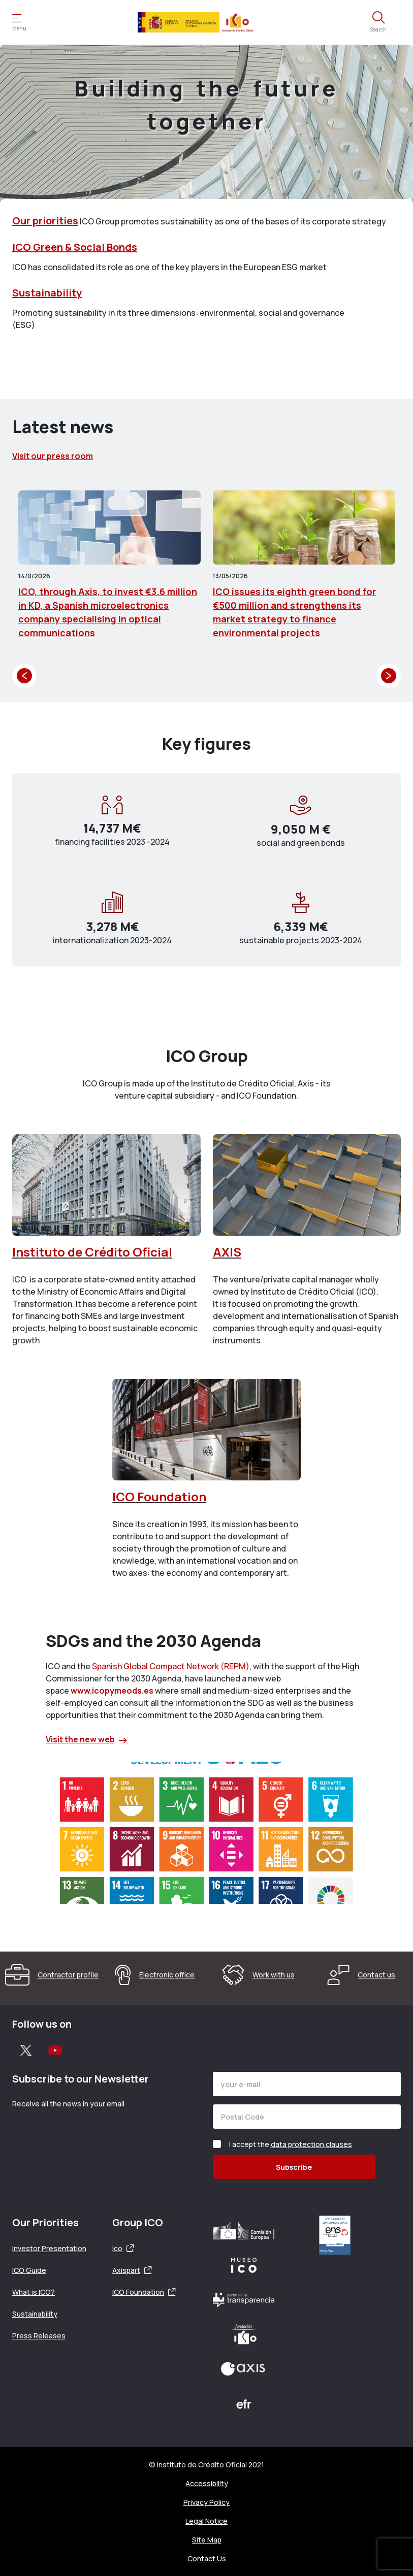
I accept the (290, 2144)
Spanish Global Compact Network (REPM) (170, 1666)
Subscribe (294, 2167)
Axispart (126, 2270)
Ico (117, 2248)
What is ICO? (33, 2292)
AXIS (227, 1251)
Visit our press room (52, 455)
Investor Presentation (49, 2248)
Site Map (206, 2540)
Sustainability (47, 293)
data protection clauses (311, 2144)
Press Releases (39, 2335)
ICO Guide (29, 2270)
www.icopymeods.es (112, 1690)
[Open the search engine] (378, 22)
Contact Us (206, 2558)
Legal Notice (206, 2521)
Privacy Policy (206, 2502)
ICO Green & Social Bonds (74, 247)
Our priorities (45, 220)
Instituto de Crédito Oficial (92, 1251)
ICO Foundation (159, 1496)
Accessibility (206, 2483)
